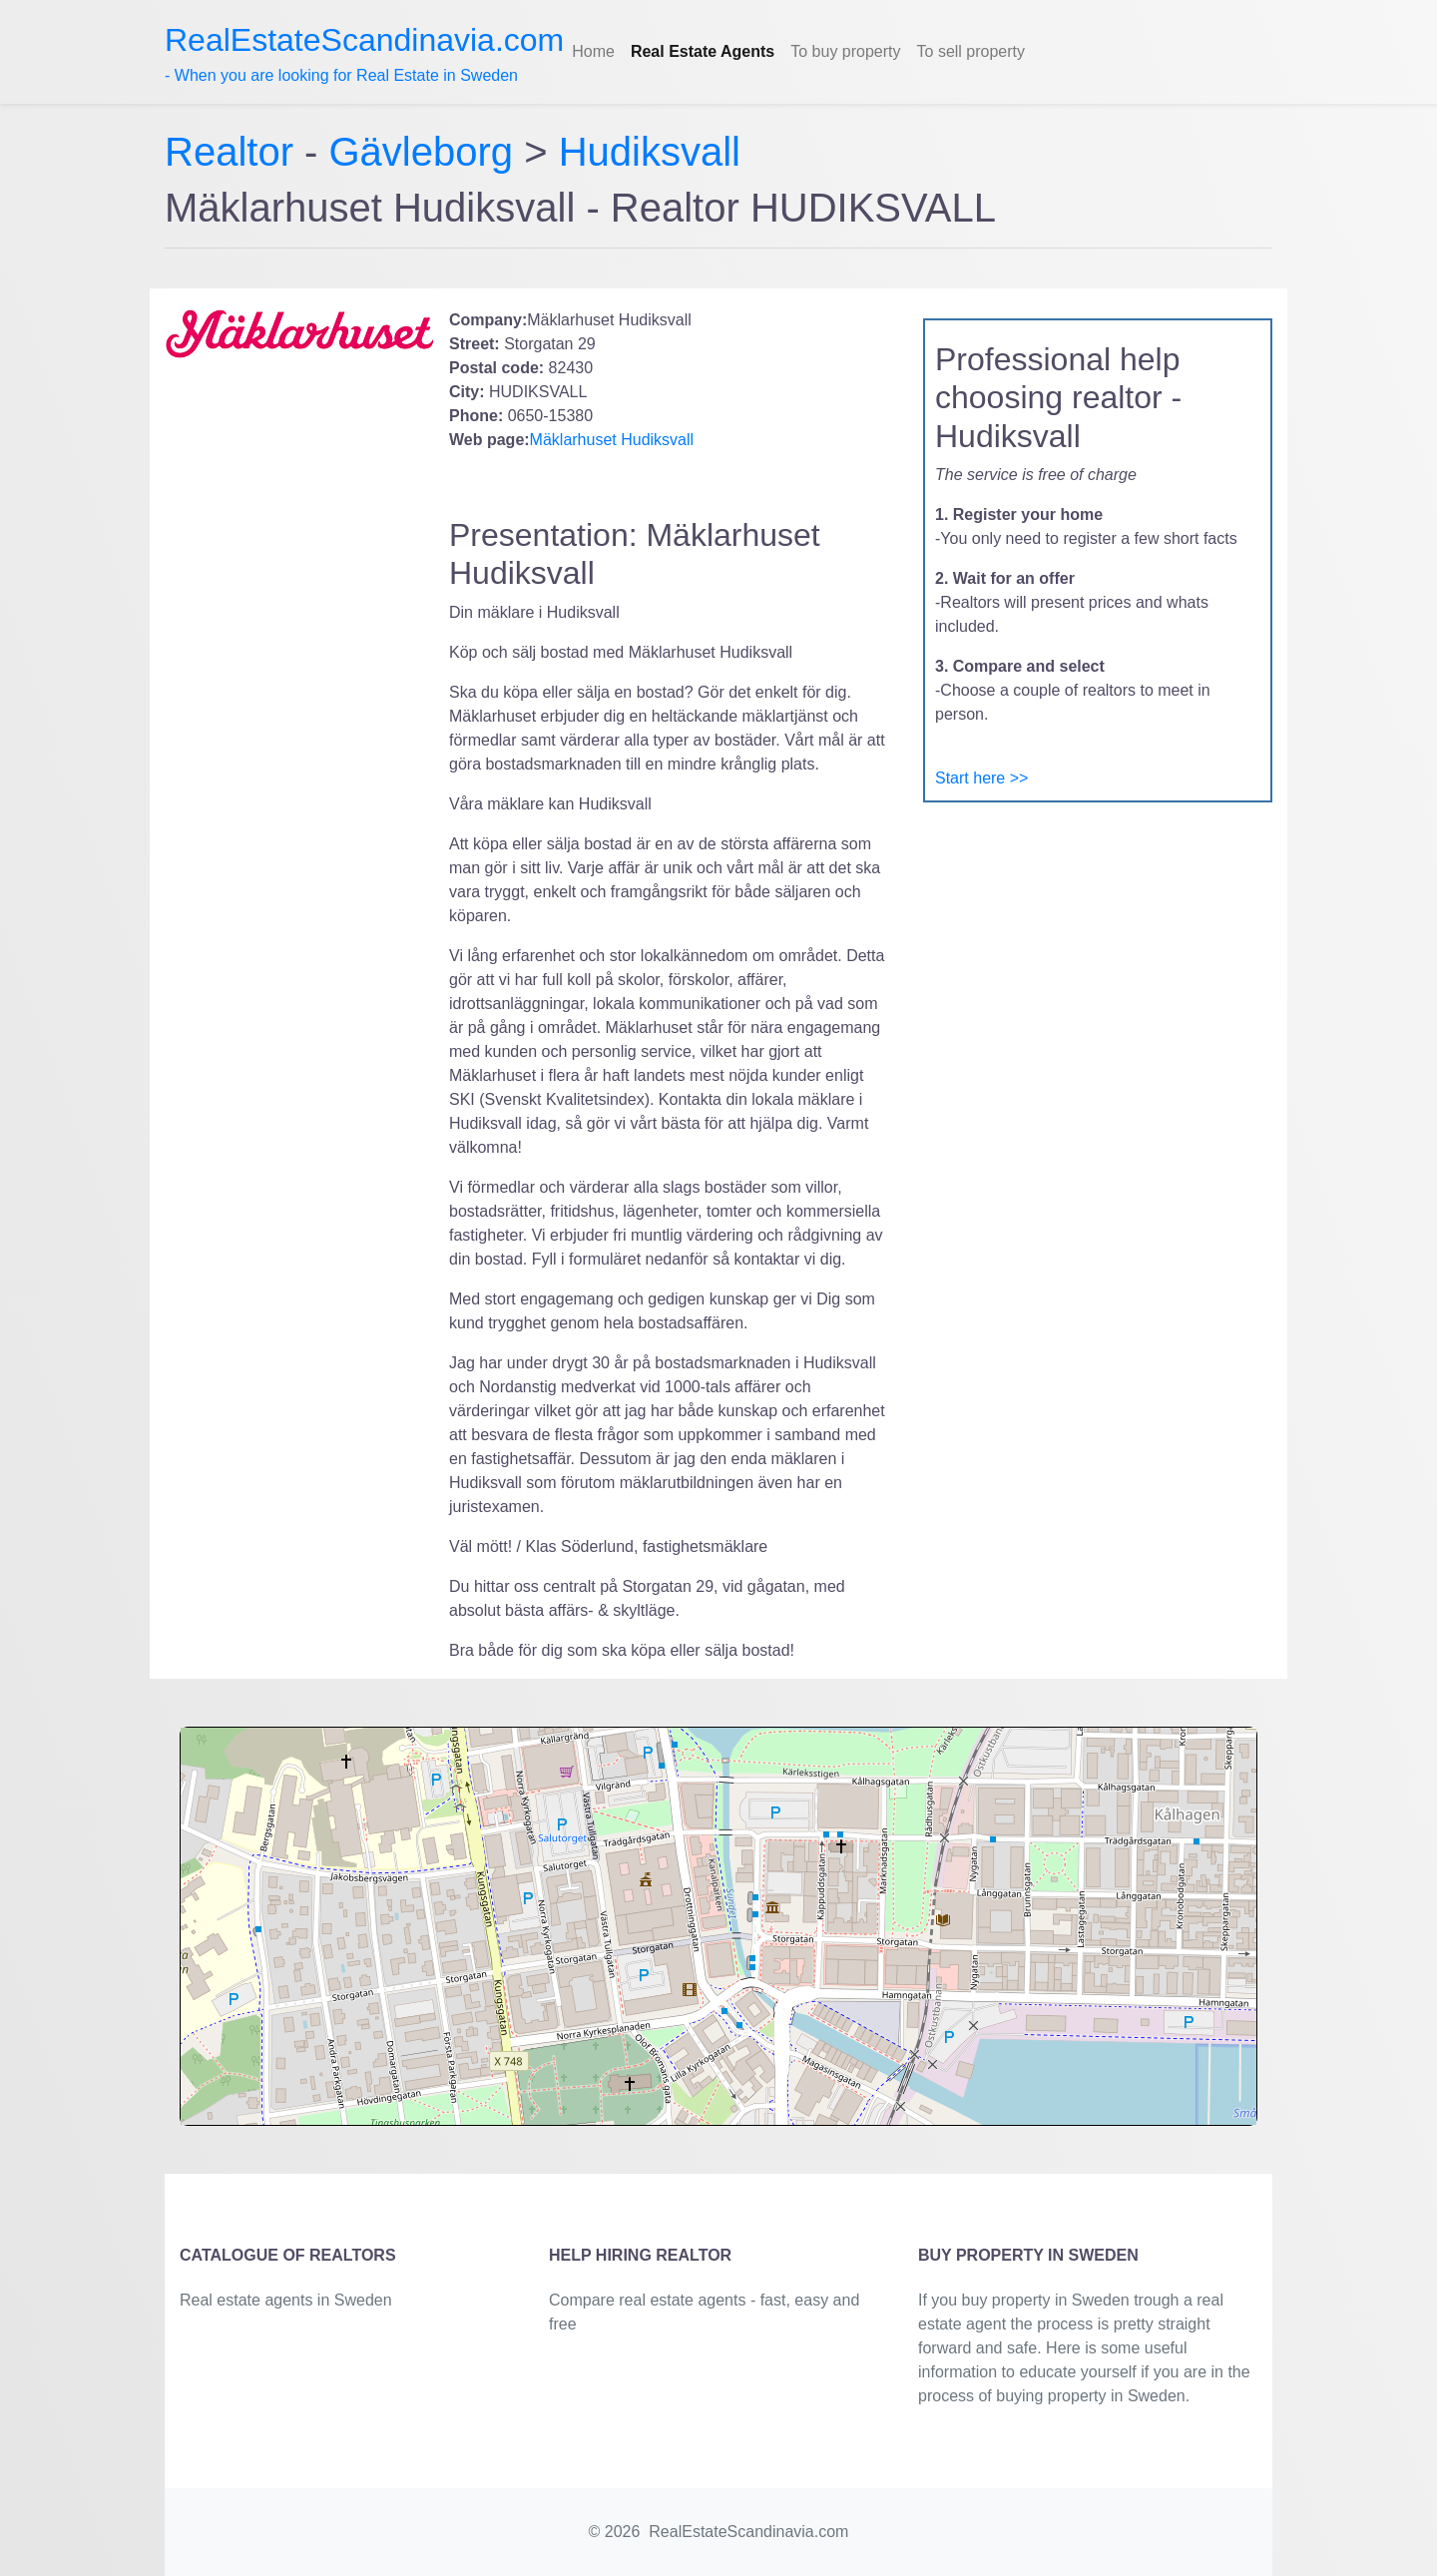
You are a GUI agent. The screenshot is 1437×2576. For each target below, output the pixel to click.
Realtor (234, 152)
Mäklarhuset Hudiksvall (612, 439)
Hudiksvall (649, 152)
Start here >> (981, 778)
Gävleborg (421, 152)
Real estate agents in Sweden (286, 2300)
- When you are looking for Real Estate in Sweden (364, 53)
